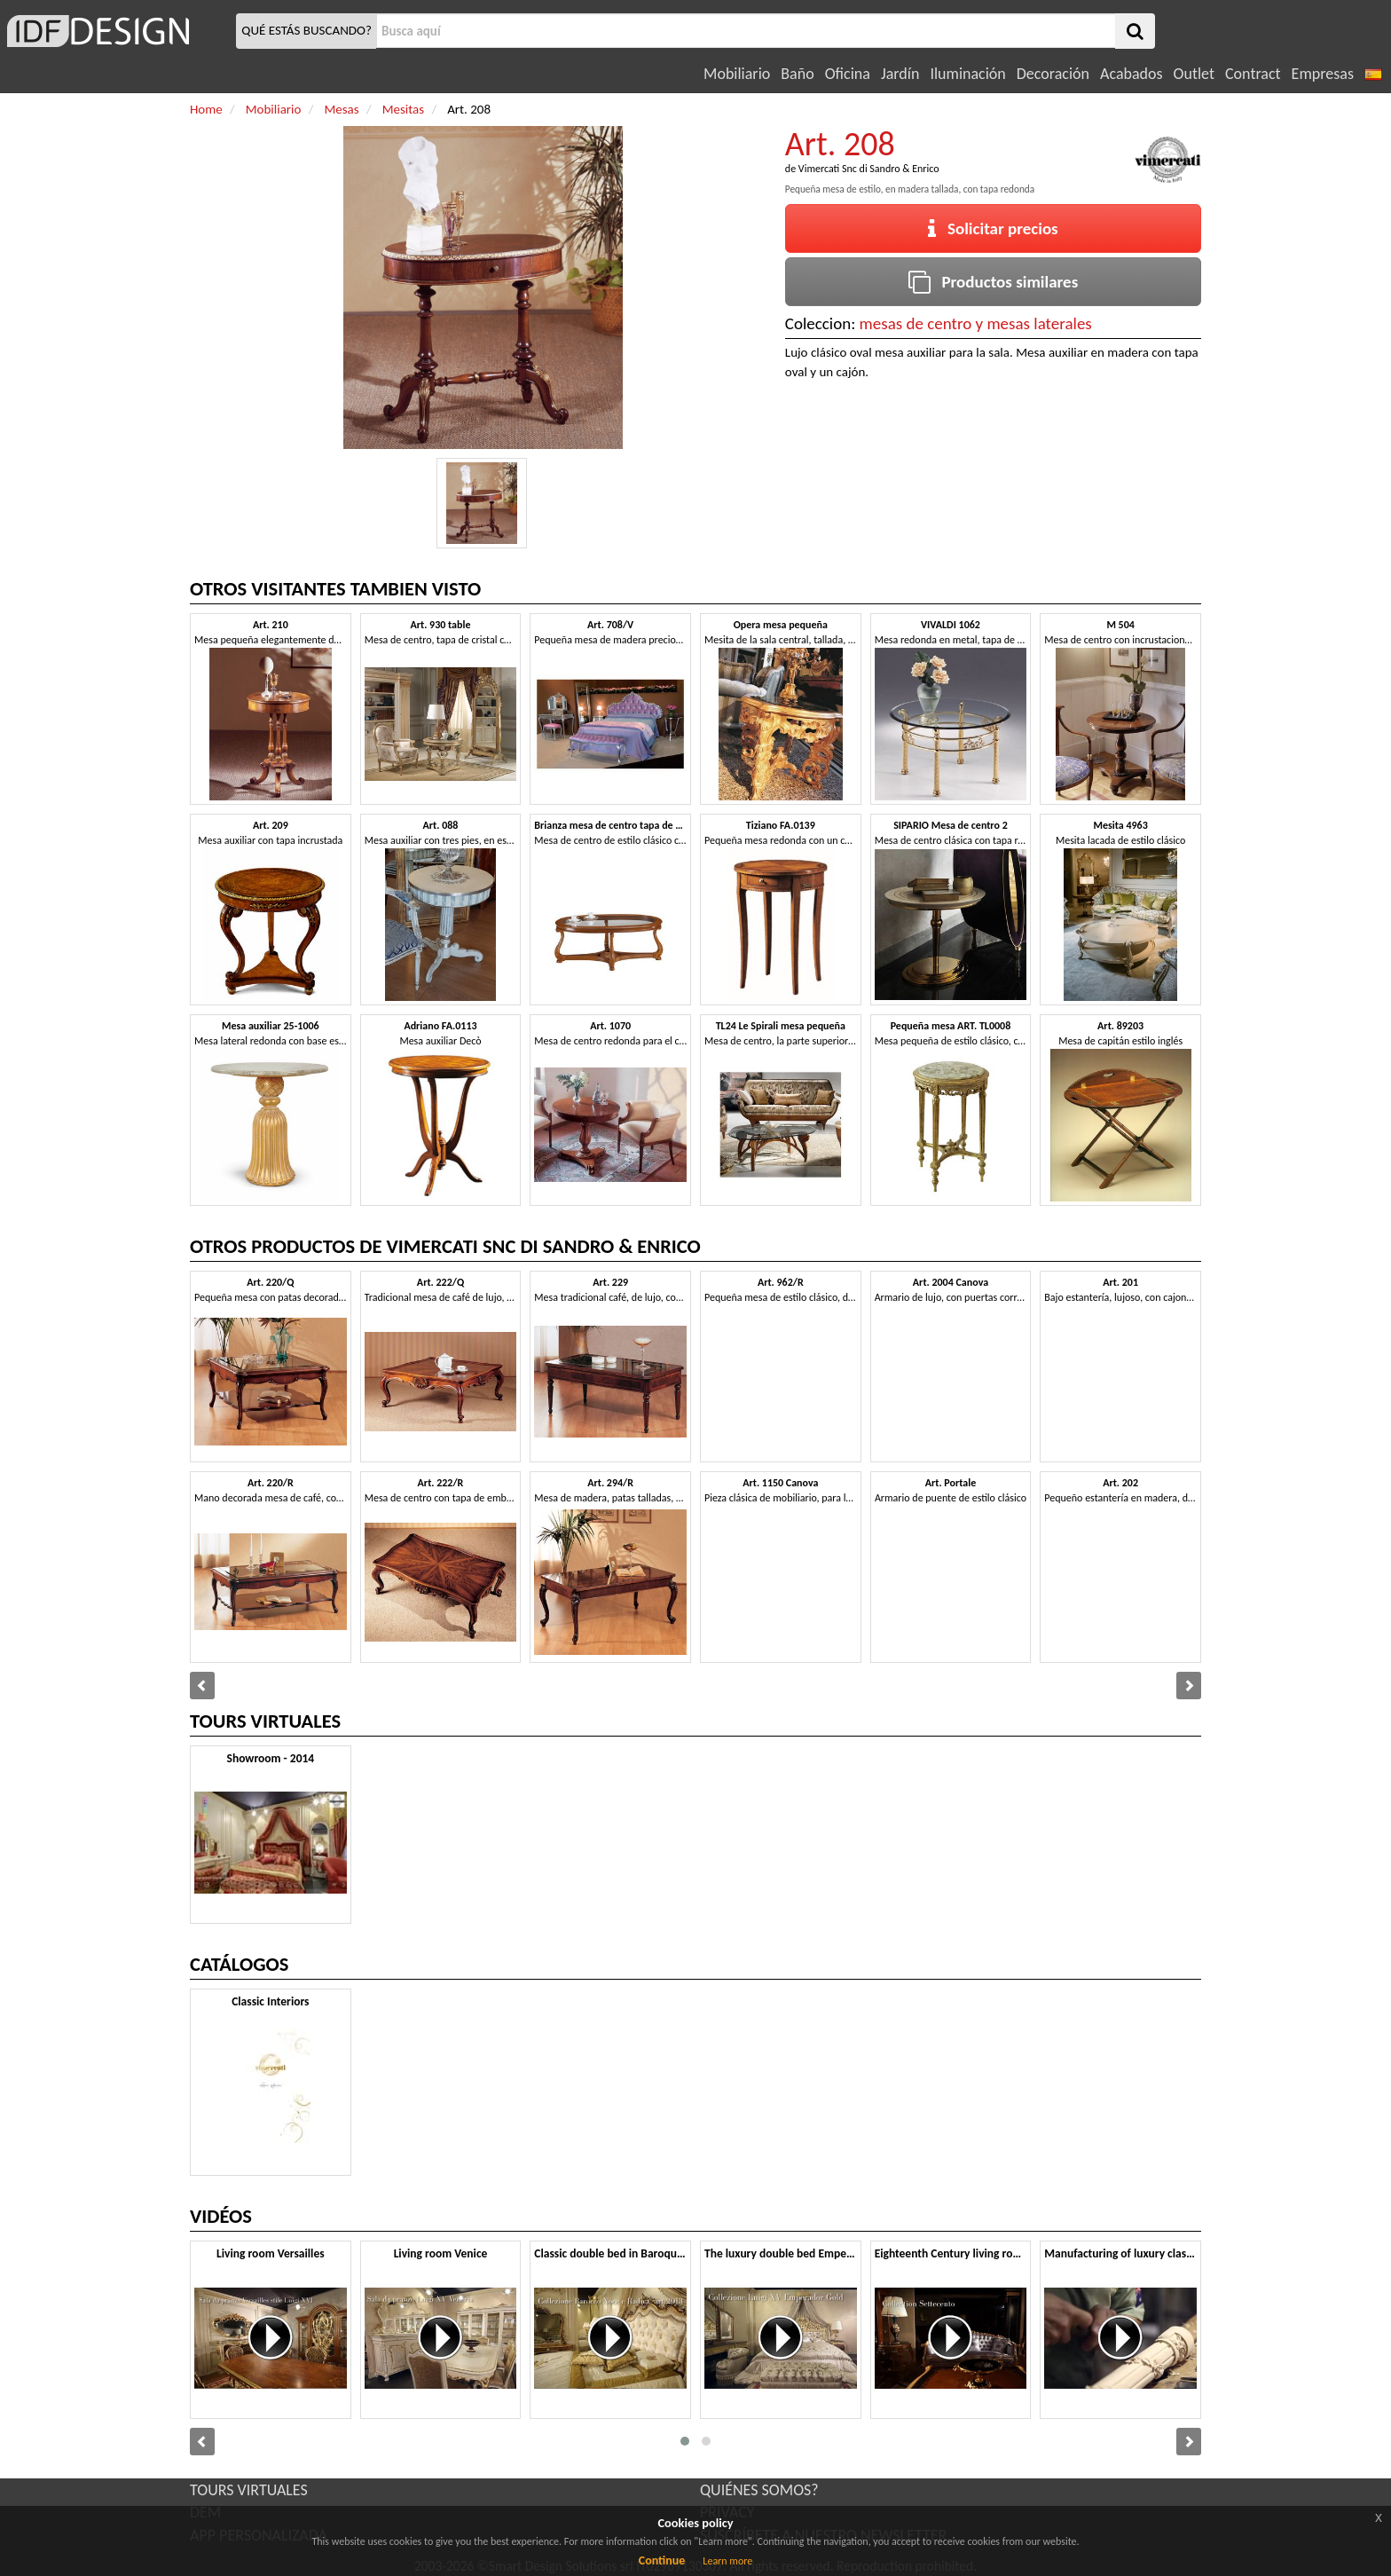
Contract (1253, 73)
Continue (662, 2560)
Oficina (847, 73)
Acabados (1131, 73)
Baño (797, 73)
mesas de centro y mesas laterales (976, 323)
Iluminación (967, 73)
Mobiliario (736, 73)
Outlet (1194, 73)
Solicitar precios (993, 228)
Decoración (1053, 73)
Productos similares (993, 282)
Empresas (1323, 73)
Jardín (900, 73)
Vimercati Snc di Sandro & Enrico (868, 168)
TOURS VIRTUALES (249, 2490)
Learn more (727, 2561)
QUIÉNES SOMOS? (759, 2490)
